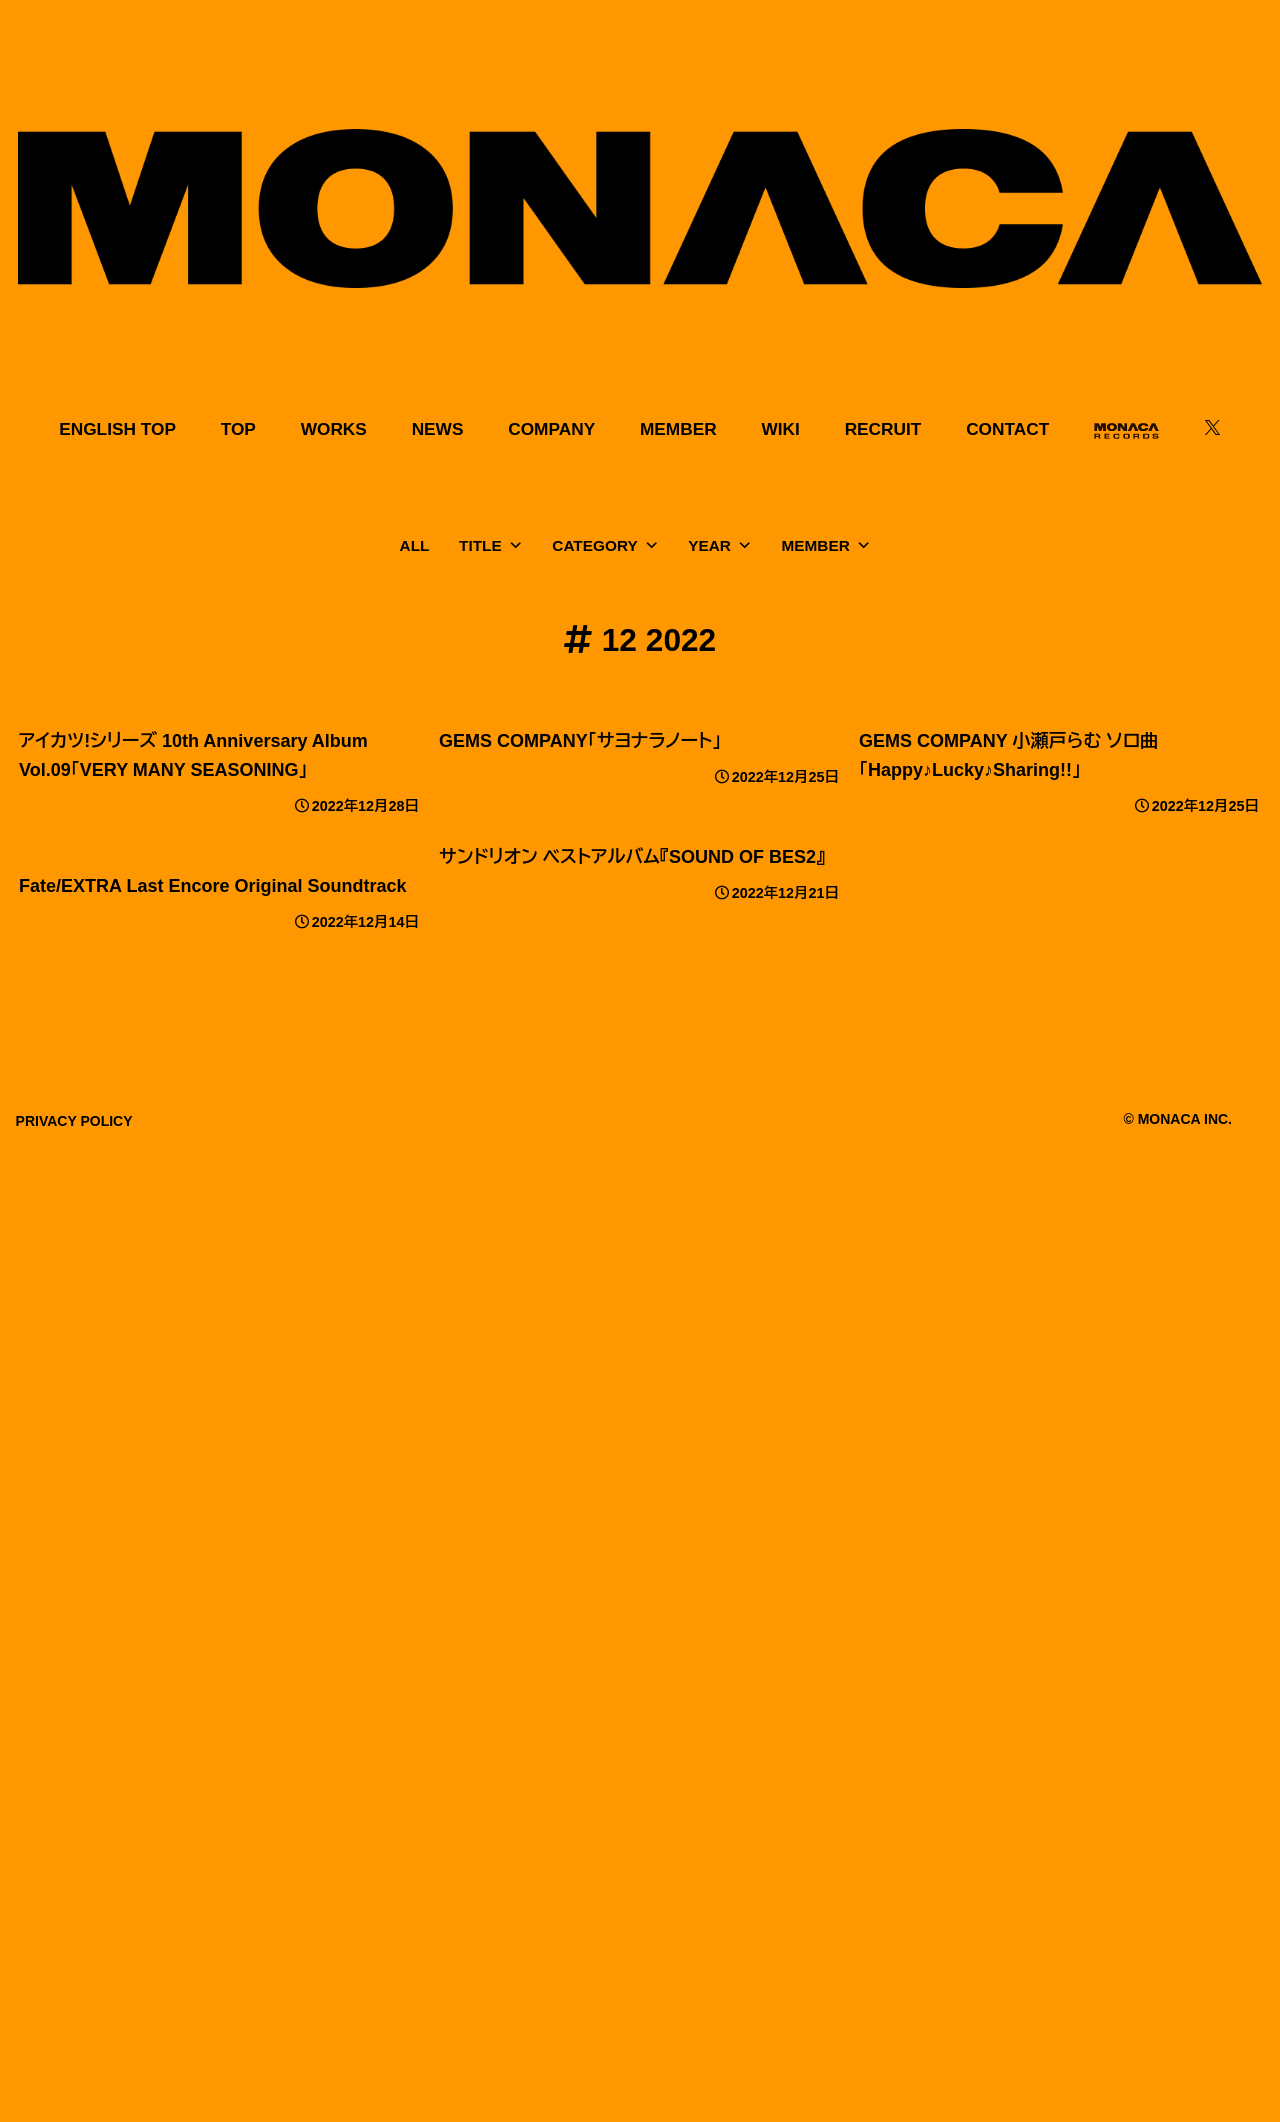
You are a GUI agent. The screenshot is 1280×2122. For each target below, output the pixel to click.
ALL (415, 545)
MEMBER (826, 546)
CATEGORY (605, 546)
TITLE (491, 546)
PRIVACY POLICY (74, 1121)
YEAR (720, 546)
